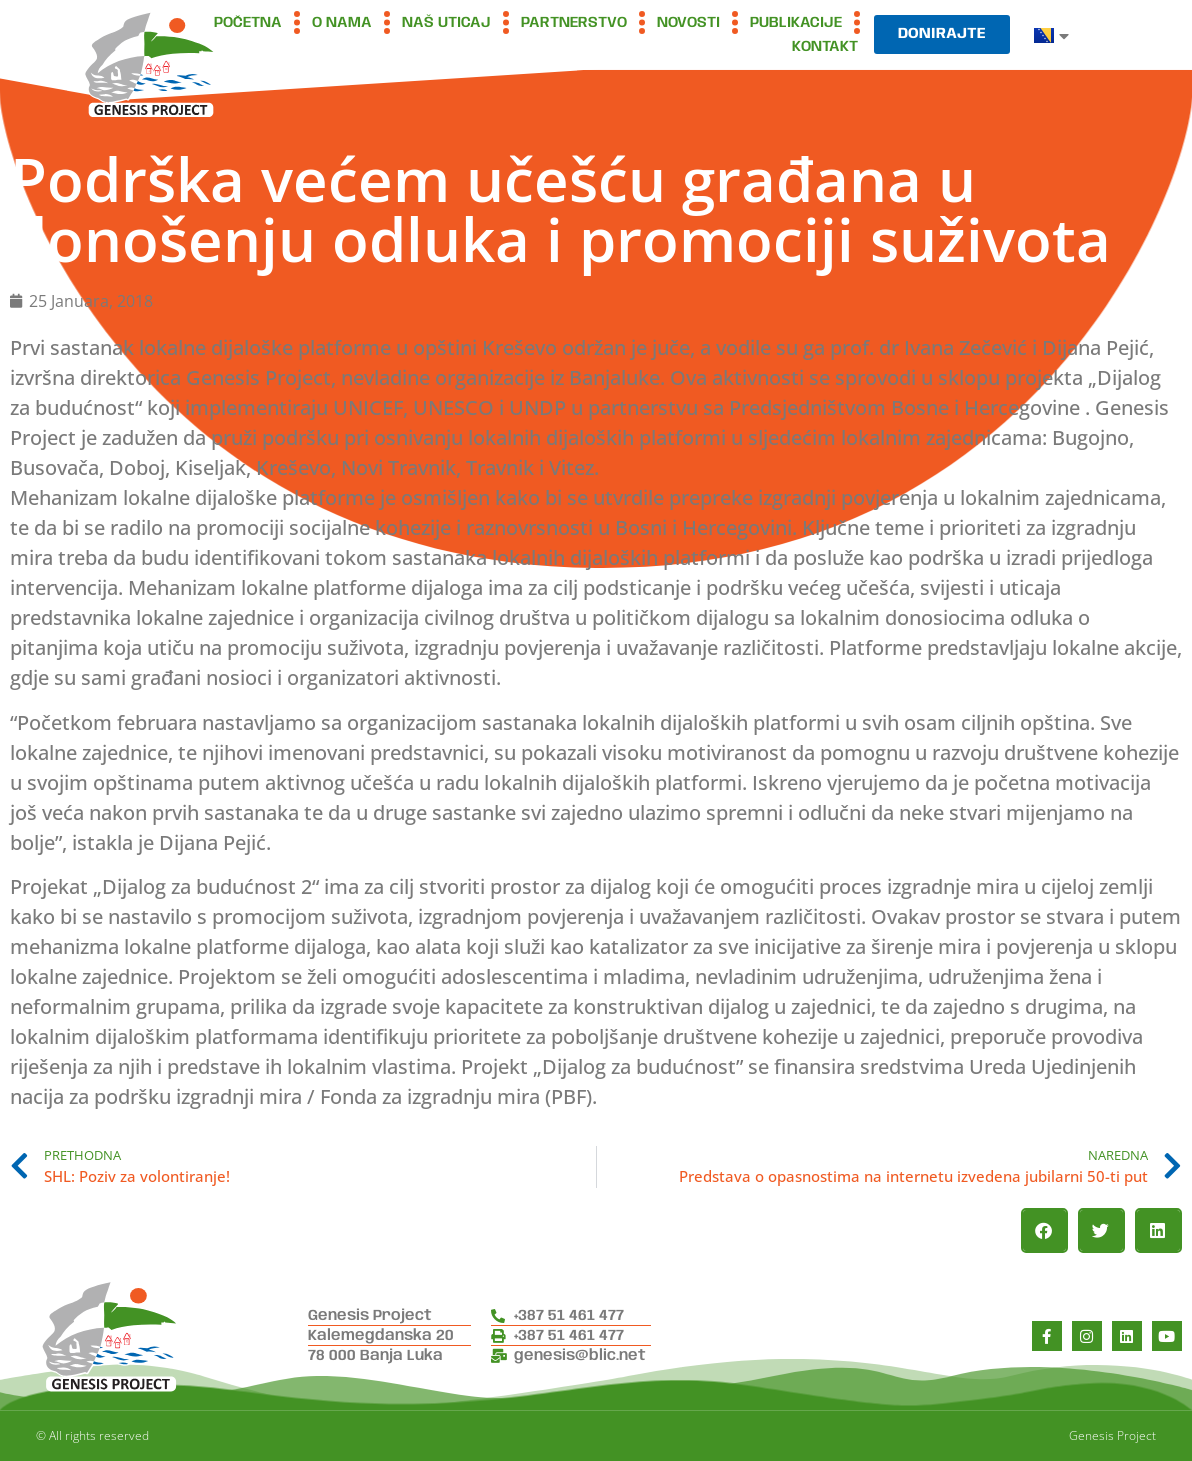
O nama (342, 23)
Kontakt (825, 47)
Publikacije (796, 23)
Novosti (688, 23)
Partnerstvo (574, 23)
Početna (248, 23)
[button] (1044, 1230)
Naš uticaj (446, 23)
